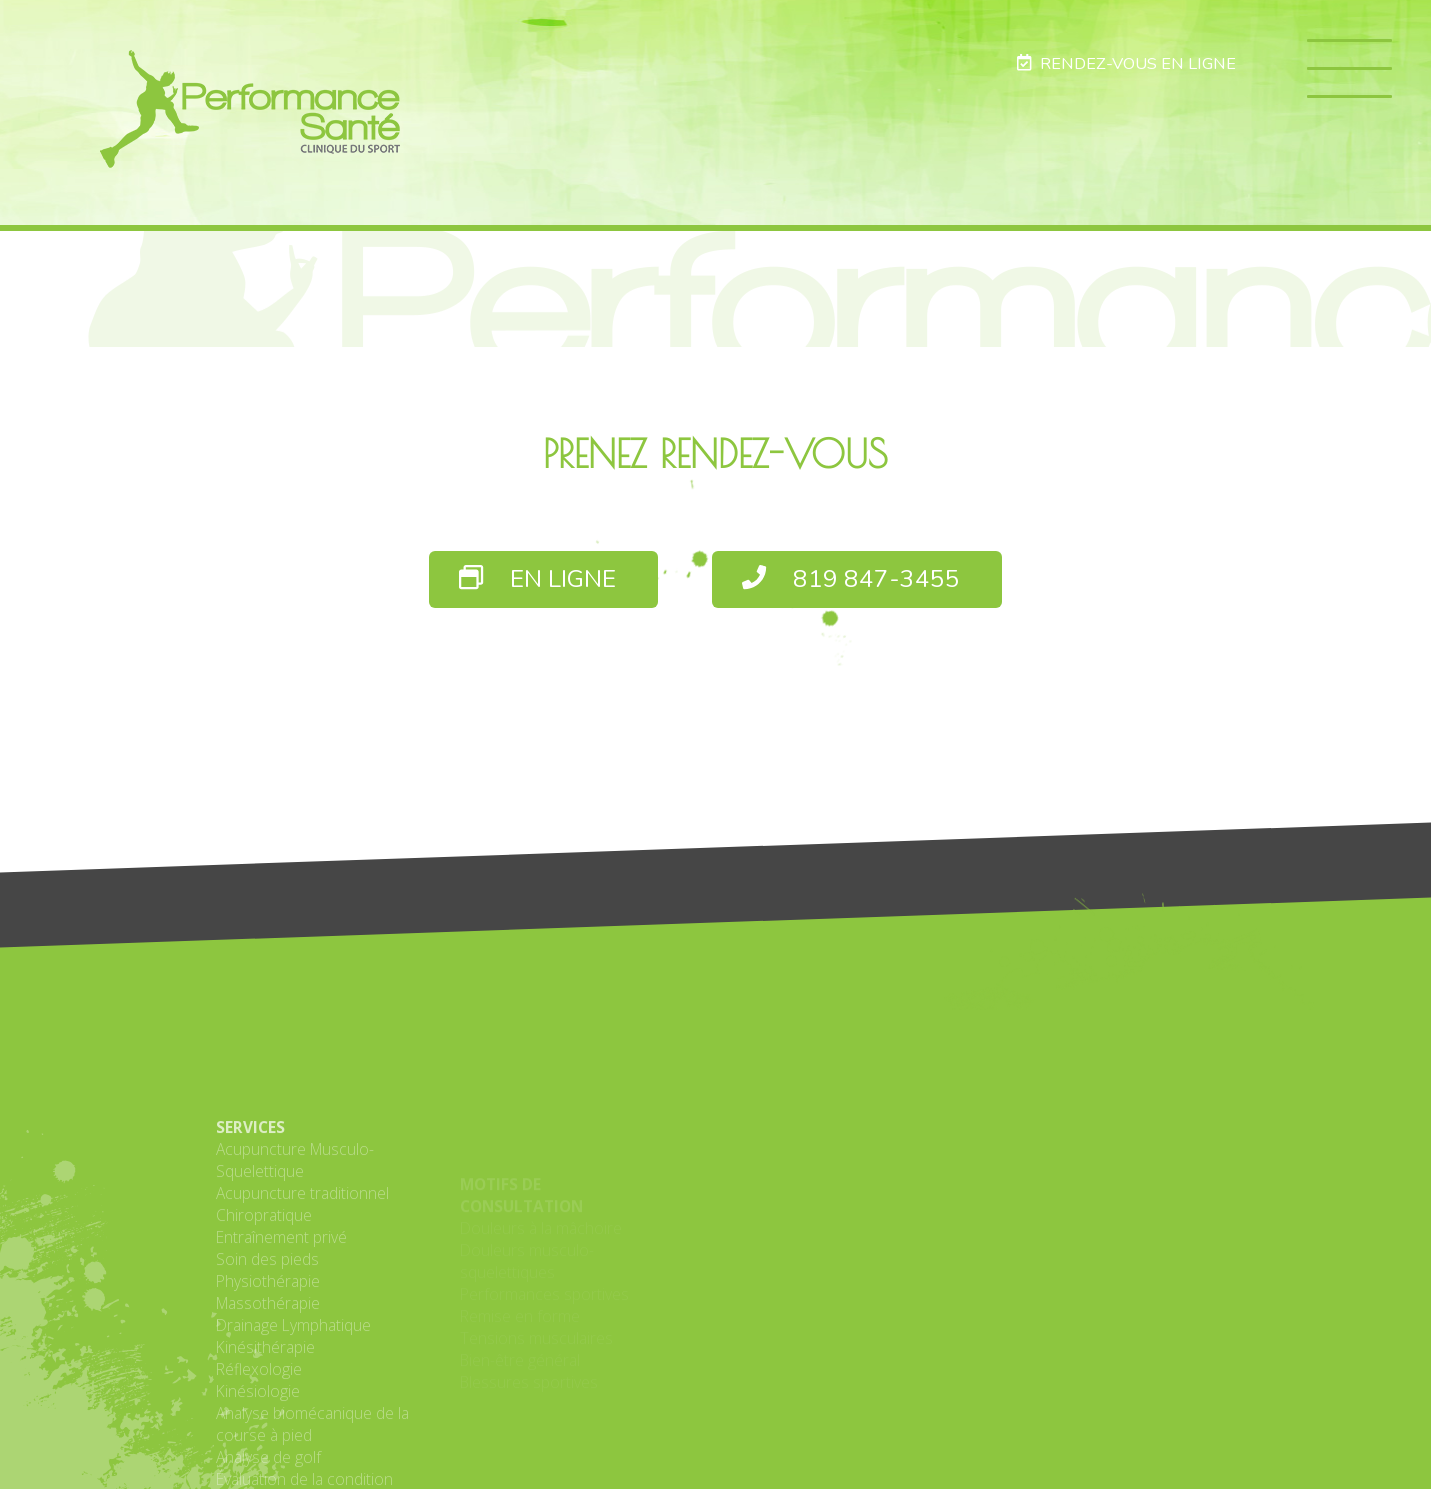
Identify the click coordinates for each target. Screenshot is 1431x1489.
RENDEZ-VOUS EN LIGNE (1126, 63)
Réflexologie (259, 1474)
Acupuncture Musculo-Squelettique (295, 1265)
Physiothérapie (268, 1386)
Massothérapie (268, 1408)
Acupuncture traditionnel (302, 1298)
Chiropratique (264, 1320)
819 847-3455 (851, 579)
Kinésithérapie (265, 1452)
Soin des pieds (267, 1364)
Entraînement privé (281, 1342)
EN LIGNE (537, 579)
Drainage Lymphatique (293, 1430)
